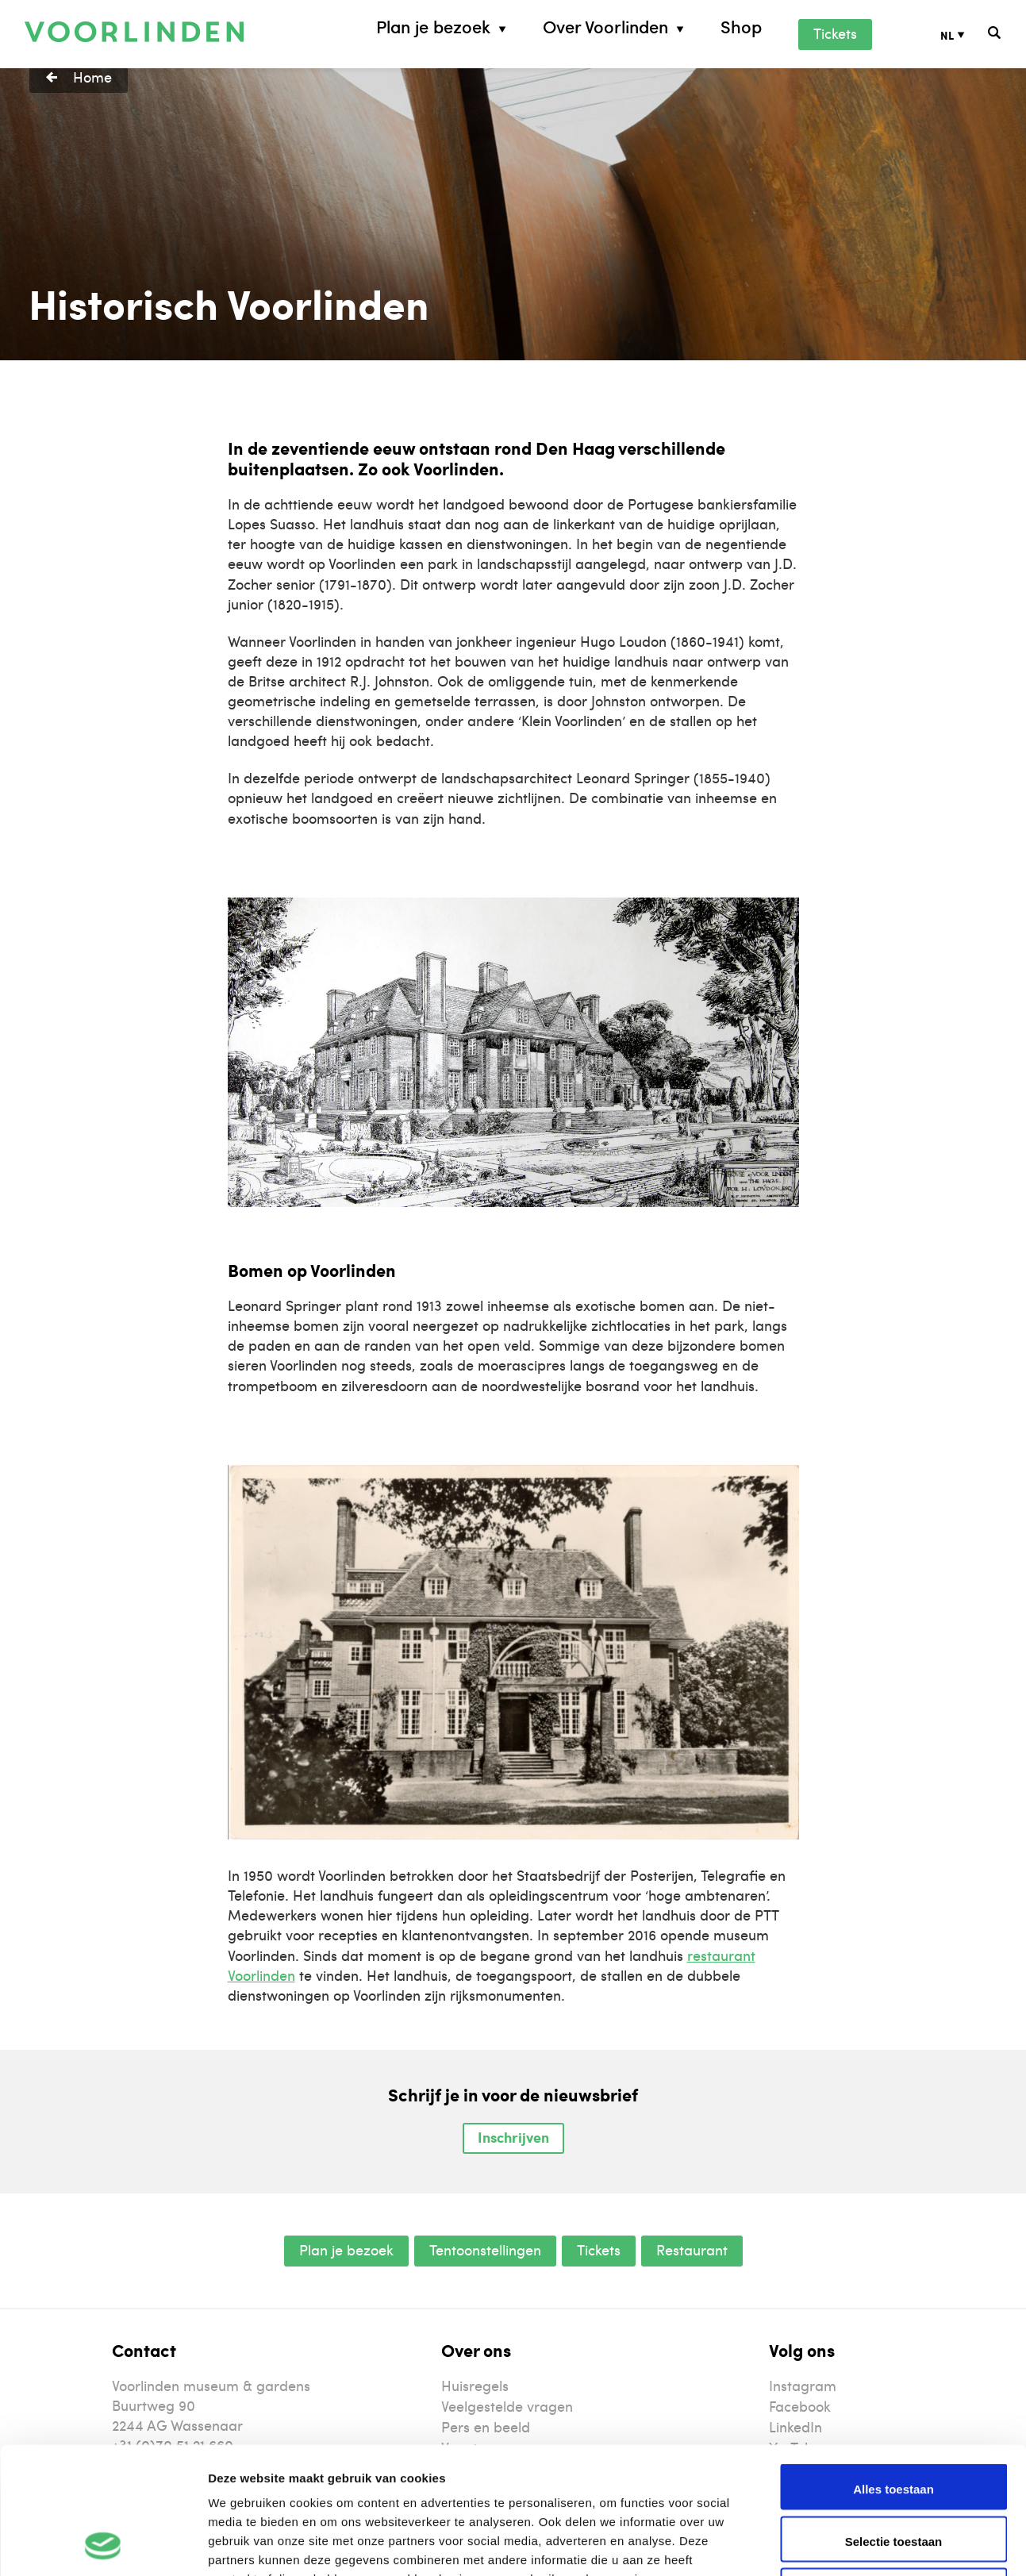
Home (92, 77)
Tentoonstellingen (485, 2249)
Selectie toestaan (894, 2422)
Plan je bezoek (433, 27)
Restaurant (692, 2249)
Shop (741, 27)
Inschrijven (513, 2137)
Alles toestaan (893, 2370)
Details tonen (857, 2544)
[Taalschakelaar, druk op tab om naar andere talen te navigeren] (964, 34)
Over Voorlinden (605, 27)
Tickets (835, 33)
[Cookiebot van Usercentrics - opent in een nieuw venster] (102, 2545)
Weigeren (893, 2474)
